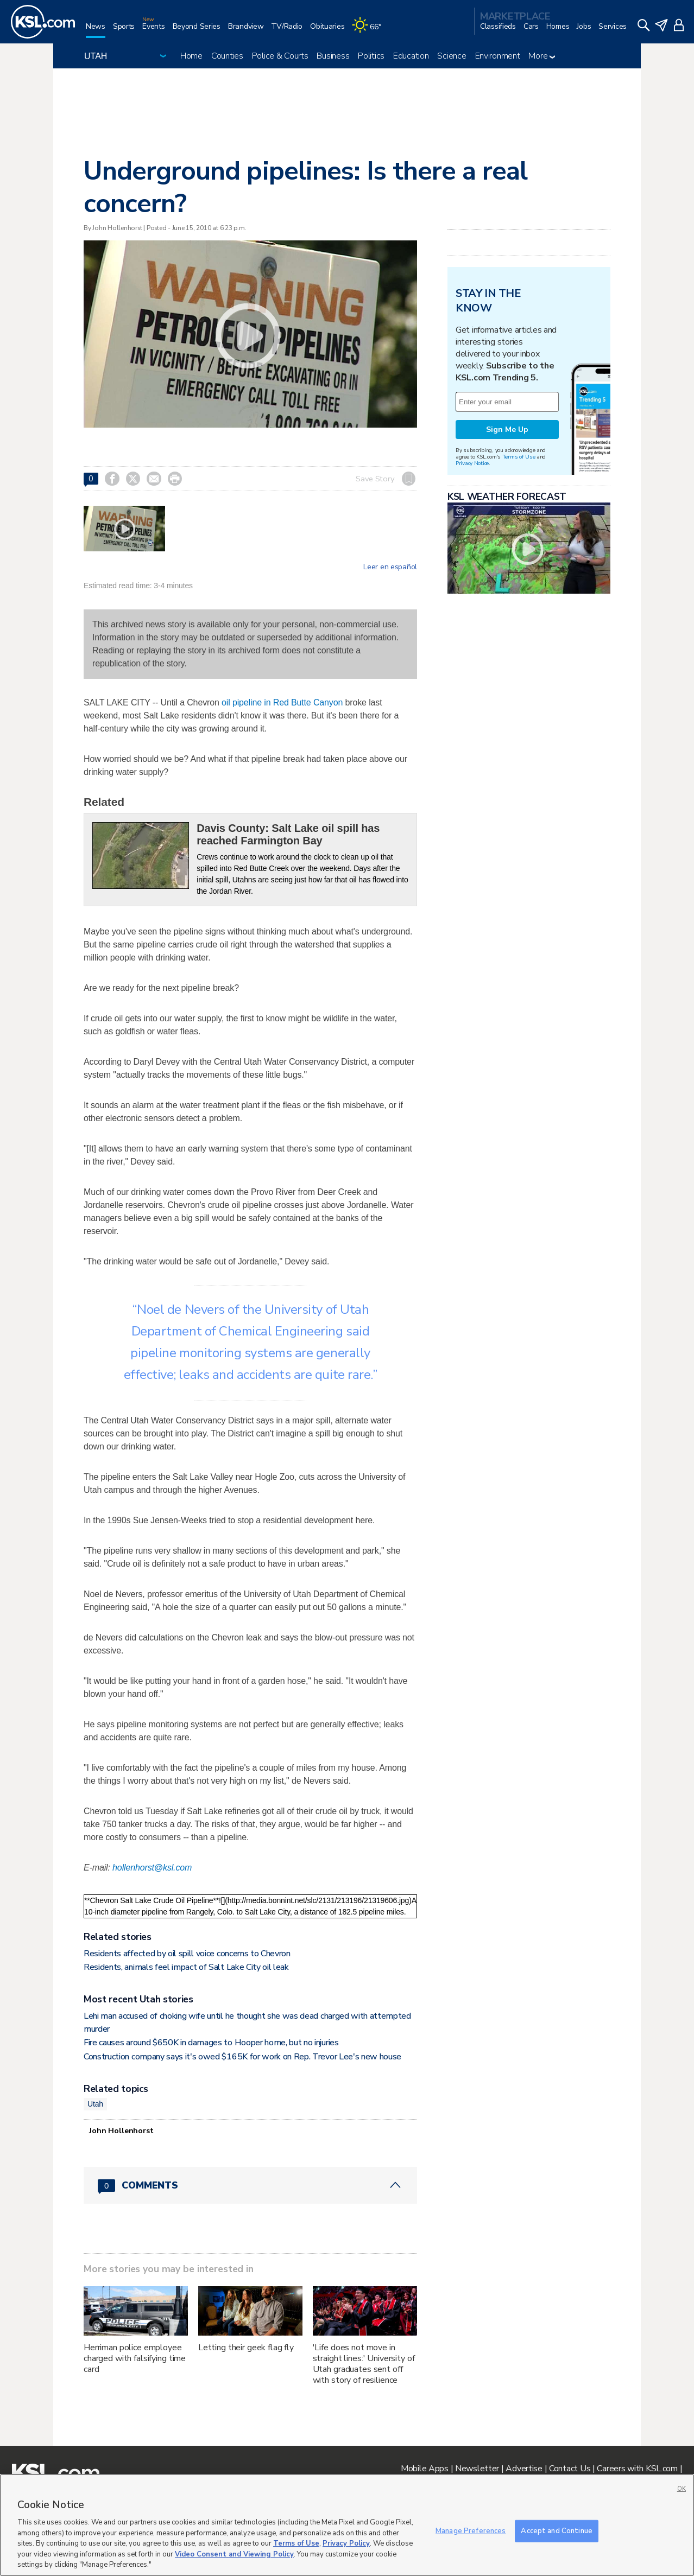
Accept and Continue (556, 2530)
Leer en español (390, 567)
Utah (95, 2104)
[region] (347, 2525)
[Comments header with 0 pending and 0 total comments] (250, 2185)
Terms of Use (518, 456)
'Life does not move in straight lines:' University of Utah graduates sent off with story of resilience (364, 2364)
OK (681, 2489)
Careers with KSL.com (637, 2469)
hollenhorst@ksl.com (152, 1867)
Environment (497, 56)
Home (191, 56)
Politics (371, 56)
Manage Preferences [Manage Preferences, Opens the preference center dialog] (471, 2530)
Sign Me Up (507, 429)
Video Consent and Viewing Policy (234, 2554)
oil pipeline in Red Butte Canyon (282, 702)
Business (333, 56)
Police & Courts (280, 56)
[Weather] (370, 30)
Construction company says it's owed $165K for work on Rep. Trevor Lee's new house (242, 2057)
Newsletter (477, 2469)
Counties (227, 56)
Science (451, 56)
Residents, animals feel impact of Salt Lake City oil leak (186, 1967)
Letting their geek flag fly (246, 2348)
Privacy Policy (346, 2543)
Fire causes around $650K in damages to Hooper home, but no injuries (211, 2043)
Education (410, 56)
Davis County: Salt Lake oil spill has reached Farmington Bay (288, 834)
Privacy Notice (472, 463)
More (541, 56)
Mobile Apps (425, 2469)
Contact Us (569, 2469)
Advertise (524, 2469)
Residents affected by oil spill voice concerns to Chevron (187, 1954)
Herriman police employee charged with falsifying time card (135, 2358)
